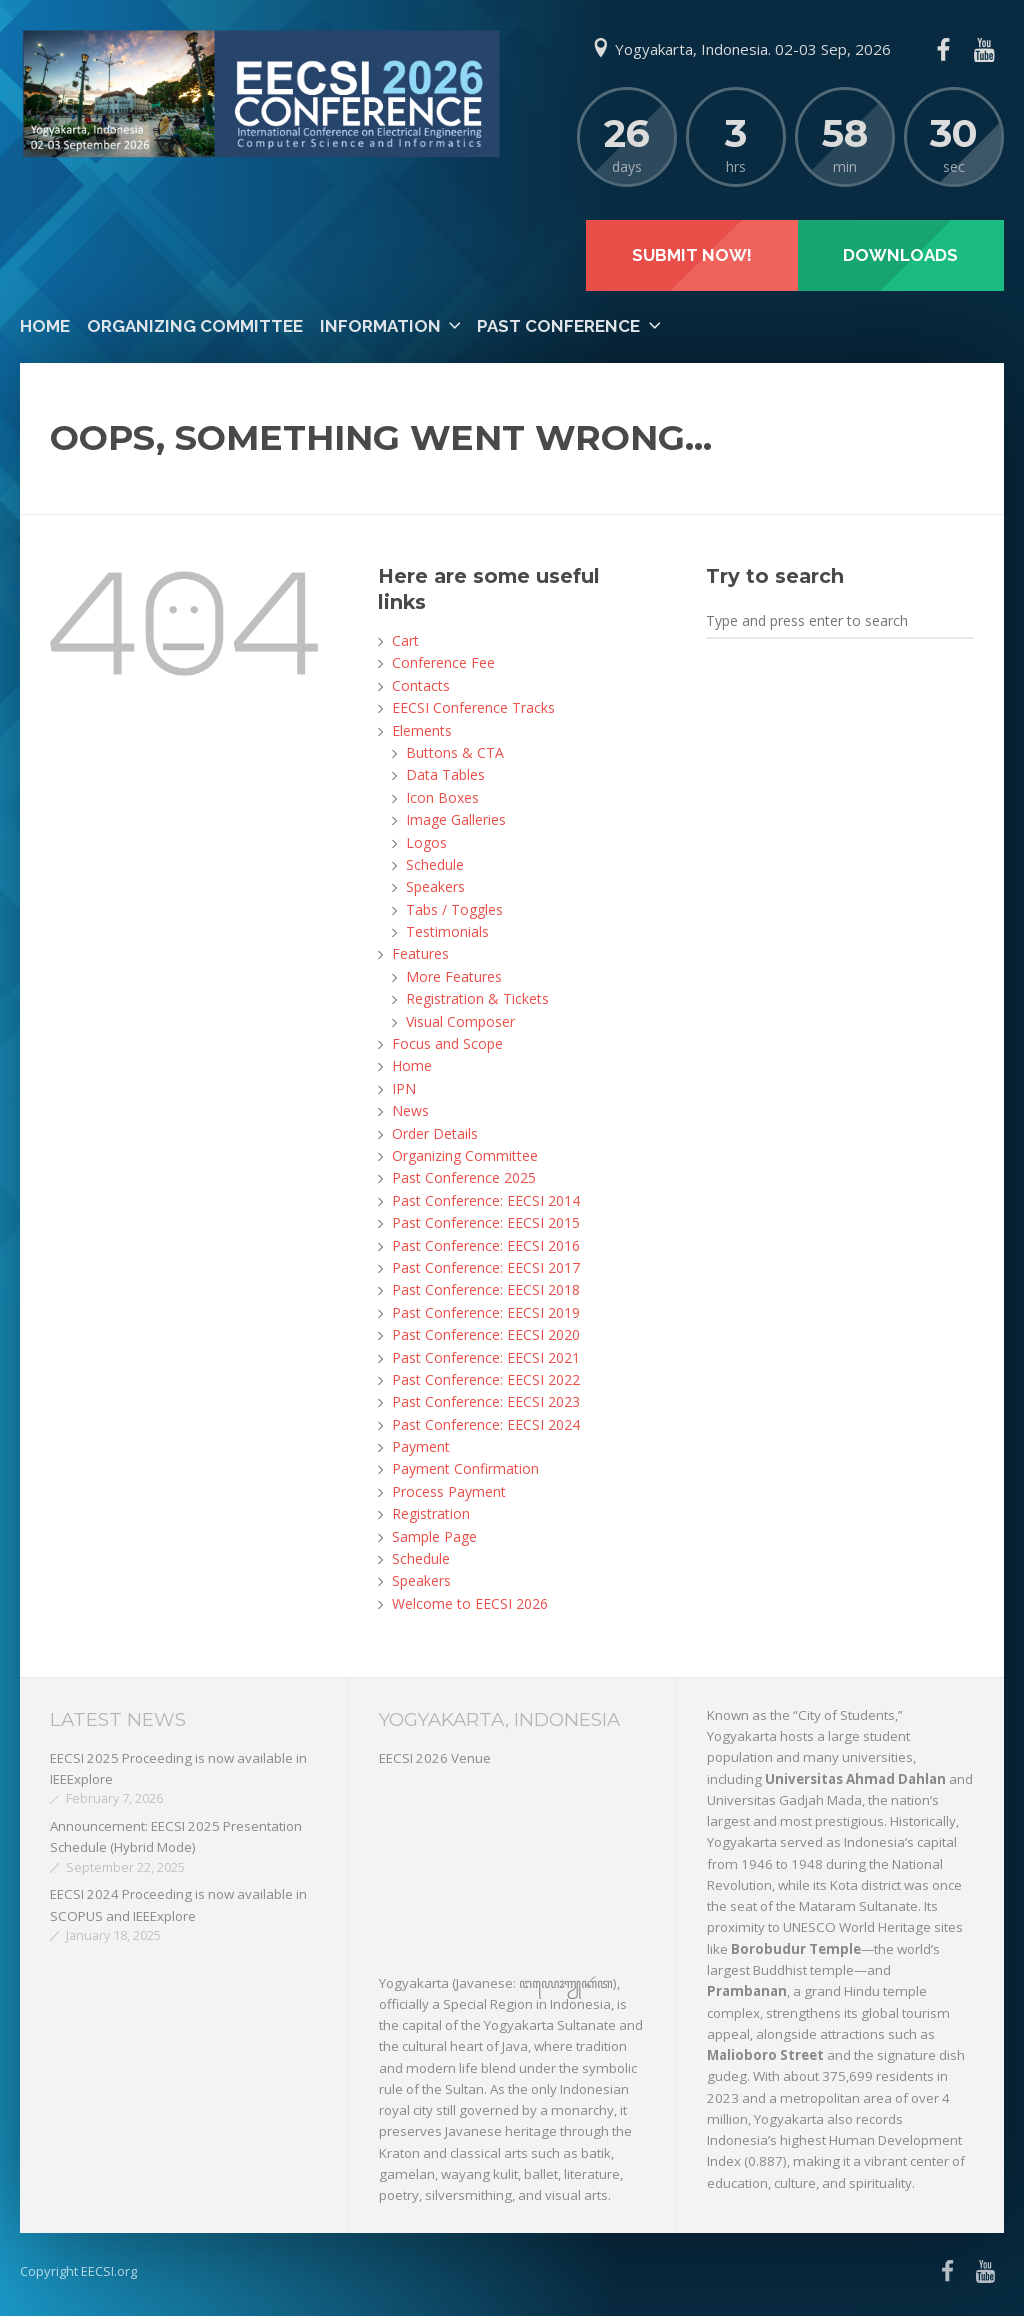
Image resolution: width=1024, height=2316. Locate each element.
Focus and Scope (447, 1043)
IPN (404, 1088)
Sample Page (434, 1536)
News (410, 1110)
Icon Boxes (442, 797)
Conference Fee (443, 662)
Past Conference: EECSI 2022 (486, 1379)
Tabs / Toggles (454, 909)
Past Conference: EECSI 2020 (486, 1334)
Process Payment (449, 1491)
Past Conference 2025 (464, 1177)
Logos (426, 842)
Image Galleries (456, 819)
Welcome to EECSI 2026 (470, 1603)
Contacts (421, 685)
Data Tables (445, 774)
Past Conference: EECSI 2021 (486, 1357)
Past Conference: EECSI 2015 (486, 1222)
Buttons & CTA (455, 752)
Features (420, 953)
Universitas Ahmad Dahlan (855, 1779)
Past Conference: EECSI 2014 (486, 1200)
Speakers (435, 886)
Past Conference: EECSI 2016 (486, 1245)
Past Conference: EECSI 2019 (486, 1312)
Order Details (435, 1133)
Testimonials (447, 931)
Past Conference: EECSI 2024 (486, 1424)
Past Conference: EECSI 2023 (486, 1401)
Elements (422, 730)
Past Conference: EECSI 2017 (486, 1267)
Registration (431, 1513)
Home (45, 326)
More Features (454, 976)
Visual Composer (460, 1021)
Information (380, 326)
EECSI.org (109, 2271)
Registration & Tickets (477, 998)
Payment (421, 1446)
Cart (405, 640)
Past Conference (558, 326)
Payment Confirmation (465, 1468)
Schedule (435, 864)
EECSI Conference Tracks (473, 707)
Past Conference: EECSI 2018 (486, 1289)
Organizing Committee (195, 326)
